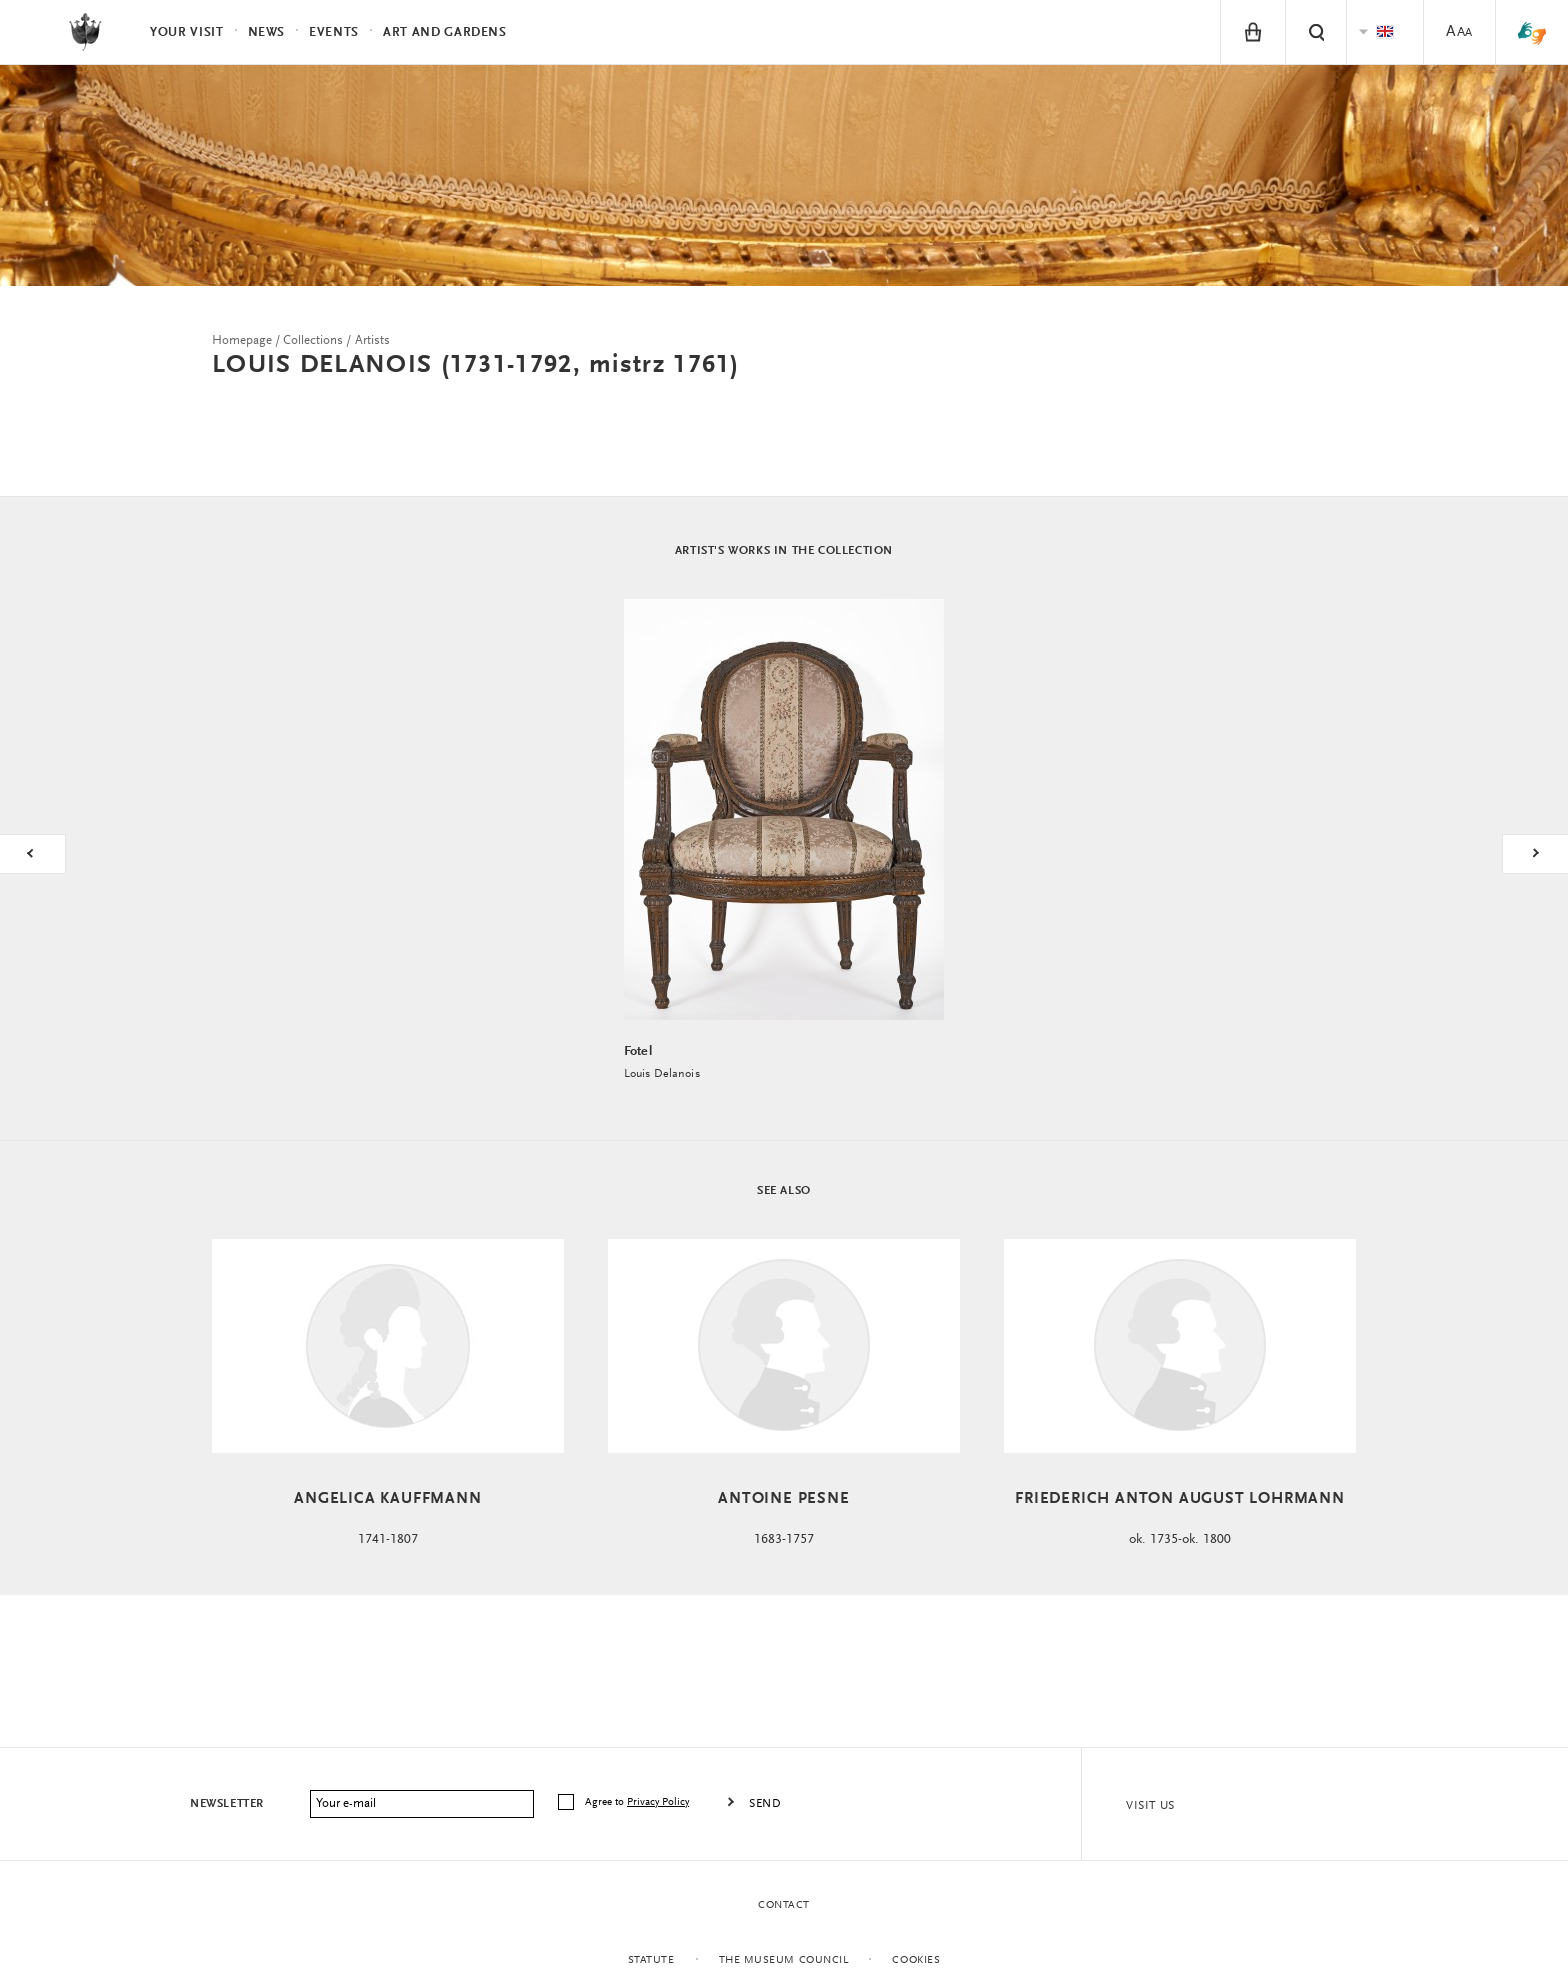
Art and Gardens (445, 32)
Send (765, 1804)
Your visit (187, 32)
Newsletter (227, 1804)
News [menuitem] (267, 32)
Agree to (638, 1802)
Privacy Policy (658, 1802)
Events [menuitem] (334, 32)
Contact (784, 1905)
